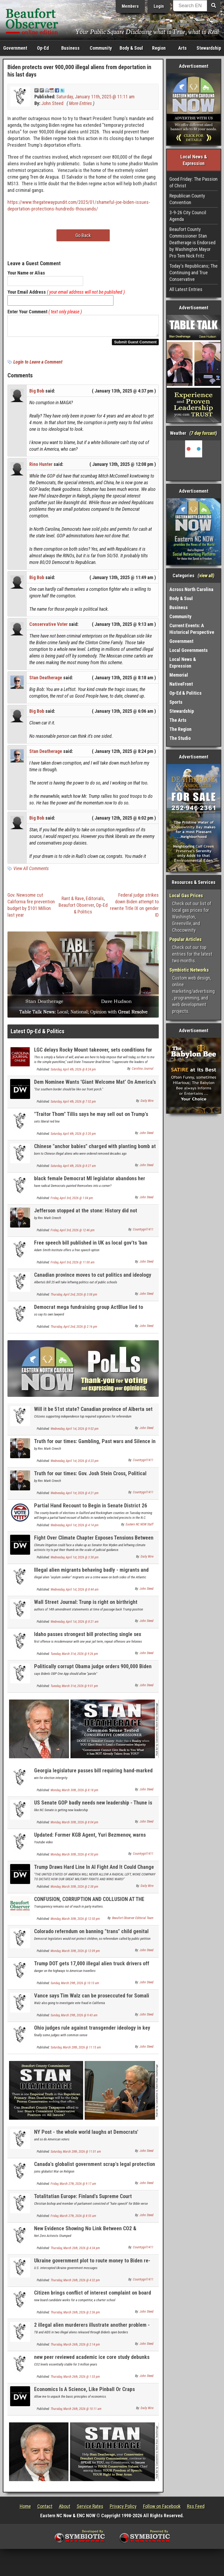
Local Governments (188, 650)
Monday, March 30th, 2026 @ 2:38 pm (74, 1890)
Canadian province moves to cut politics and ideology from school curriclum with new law (92, 1281)
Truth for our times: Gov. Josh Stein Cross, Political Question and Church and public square (90, 1479)
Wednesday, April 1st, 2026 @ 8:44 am (75, 1593)
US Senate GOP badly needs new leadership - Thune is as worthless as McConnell (93, 1809)
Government (15, 48)
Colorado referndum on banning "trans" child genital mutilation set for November (91, 1937)
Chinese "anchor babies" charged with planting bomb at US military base (95, 1152)
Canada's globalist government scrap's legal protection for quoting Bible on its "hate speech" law (94, 2170)
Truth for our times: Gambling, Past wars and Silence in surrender (95, 1447)
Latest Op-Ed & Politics (37, 1034)
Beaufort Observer (76, 908)
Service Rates (90, 2509)
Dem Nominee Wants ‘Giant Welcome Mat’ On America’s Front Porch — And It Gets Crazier (95, 1088)
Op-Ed (43, 48)
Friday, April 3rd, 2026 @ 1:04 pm (72, 1201)
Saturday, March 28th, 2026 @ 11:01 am (76, 2155)
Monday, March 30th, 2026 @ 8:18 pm (74, 1793)
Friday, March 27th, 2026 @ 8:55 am (73, 2219)
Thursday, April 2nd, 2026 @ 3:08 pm (74, 1298)
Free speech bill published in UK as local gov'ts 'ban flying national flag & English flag (90, 1249)
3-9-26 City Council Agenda (187, 216)
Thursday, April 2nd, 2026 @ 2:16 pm (74, 1330)
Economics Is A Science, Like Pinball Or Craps (84, 2392)
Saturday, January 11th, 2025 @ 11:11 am (95, 96)
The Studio (180, 738)
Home (25, 2509)
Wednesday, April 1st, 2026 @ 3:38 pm (75, 1560)
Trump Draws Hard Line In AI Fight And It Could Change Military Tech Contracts (94, 1873)
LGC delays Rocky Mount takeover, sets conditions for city (93, 1056)
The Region (180, 729)
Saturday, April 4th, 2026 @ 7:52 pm (73, 1105)
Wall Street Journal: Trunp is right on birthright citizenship (85, 1608)
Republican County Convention (187, 199)
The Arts (177, 720)
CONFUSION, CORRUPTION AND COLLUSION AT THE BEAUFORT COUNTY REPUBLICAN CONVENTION (89, 1905)
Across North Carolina (191, 589)
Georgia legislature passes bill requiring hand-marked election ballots (93, 1776)
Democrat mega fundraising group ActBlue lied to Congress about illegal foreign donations (88, 1313)
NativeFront (181, 684)
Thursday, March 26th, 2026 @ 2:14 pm (75, 2348)
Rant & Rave (73, 901)
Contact (44, 2509)
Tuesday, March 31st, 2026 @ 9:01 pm (74, 1689)
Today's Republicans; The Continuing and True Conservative (193, 272)
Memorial (178, 675)
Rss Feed (196, 2509)
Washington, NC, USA (194, 460)
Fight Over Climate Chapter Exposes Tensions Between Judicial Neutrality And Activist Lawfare (93, 1544)
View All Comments (31, 871)
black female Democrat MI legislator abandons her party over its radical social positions (89, 1184)
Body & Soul (131, 48)
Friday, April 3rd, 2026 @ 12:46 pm (73, 1233)
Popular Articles (185, 939)
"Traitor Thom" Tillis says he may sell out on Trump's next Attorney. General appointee (91, 1120)
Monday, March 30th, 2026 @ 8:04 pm (74, 1825)
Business (70, 48)
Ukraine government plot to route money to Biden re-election (92, 2267)
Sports (175, 702)
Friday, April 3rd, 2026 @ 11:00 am (73, 1265)
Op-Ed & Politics (185, 693)
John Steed (52, 103)
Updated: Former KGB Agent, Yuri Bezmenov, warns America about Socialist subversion (90, 1841)
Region (159, 48)
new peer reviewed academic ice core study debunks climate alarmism (91, 2363)
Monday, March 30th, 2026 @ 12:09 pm (75, 1954)
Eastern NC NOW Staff (139, 1527)
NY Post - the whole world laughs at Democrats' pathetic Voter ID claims (86, 2138)
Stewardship (209, 48)
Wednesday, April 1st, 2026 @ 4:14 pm (75, 1528)
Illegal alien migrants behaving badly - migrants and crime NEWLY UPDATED (91, 1576)
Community (101, 48)
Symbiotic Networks (189, 970)
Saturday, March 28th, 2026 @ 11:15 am (76, 2050)
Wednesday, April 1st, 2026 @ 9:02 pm (75, 1432)
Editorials (95, 901)
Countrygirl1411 (143, 1232)
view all (206, 575)
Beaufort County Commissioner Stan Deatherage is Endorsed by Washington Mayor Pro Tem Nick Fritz (192, 242)
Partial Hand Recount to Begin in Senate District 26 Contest (90, 1512)
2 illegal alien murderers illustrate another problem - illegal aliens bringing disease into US (92, 2331)
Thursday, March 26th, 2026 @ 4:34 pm (75, 2251)
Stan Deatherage (45, 681)
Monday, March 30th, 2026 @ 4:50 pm (74, 1858)
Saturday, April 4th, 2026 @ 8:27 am (73, 1169)
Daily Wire (147, 1104)
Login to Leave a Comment (37, 365)
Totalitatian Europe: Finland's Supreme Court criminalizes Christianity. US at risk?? (83, 2202)
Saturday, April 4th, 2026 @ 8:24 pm (73, 1072)
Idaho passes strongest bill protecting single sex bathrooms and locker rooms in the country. (87, 1640)
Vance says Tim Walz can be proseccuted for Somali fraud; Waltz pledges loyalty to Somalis (91, 2002)
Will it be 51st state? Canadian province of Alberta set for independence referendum (93, 1415)
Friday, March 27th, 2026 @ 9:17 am (73, 2187)
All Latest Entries (185, 289)
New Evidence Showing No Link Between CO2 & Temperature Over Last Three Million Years (85, 2234)
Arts (182, 48)
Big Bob (36, 394)
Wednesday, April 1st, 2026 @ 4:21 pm (75, 1496)
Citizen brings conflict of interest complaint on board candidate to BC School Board (92, 2299)
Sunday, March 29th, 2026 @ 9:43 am (74, 2018)
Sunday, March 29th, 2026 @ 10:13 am (75, 1986)
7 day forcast (203, 433)
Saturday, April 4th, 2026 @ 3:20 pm (73, 1137)
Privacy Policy (123, 2509)
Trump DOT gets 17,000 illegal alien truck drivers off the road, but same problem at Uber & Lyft (91, 1969)
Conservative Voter (48, 627)
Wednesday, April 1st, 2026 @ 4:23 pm (75, 1464)
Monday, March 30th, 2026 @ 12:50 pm (75, 1922)
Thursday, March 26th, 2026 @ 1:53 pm (75, 2380)
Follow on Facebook (162, 2509)
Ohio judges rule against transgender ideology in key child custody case (92, 2034)
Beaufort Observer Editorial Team (132, 1921)
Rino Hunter (40, 467)
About (64, 2509)
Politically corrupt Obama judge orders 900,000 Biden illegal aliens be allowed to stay (93, 1672)
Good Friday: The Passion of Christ (193, 182)
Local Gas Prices (186, 895)
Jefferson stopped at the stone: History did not (85, 1214)
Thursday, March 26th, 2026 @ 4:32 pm (75, 2283)
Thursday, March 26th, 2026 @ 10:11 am (76, 2412)
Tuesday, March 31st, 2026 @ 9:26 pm (74, 1657)
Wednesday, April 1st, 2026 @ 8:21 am (75, 1625)
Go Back (83, 235)
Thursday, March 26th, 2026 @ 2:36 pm (75, 2315)
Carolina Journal (142, 1072)
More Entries (80, 103)
